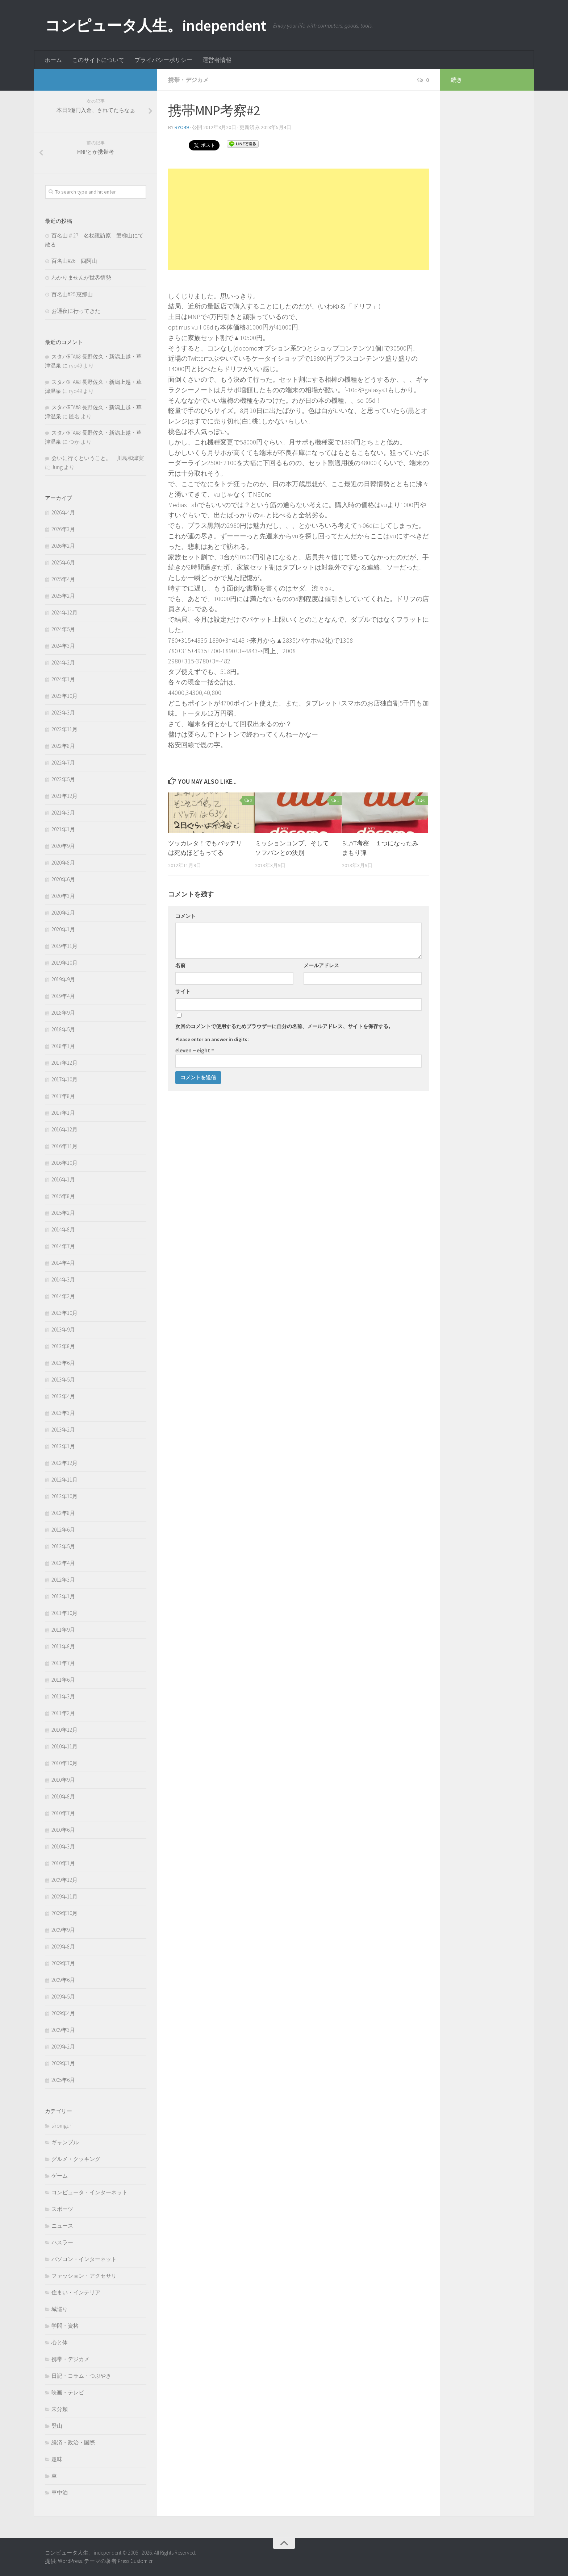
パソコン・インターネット (84, 2259)
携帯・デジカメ (188, 79)
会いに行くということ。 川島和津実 (97, 458)
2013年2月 (63, 1429)
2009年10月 (64, 1913)
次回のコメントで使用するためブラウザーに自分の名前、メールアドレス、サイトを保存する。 (284, 1026)
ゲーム (59, 2175)
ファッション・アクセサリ (84, 2275)
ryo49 (182, 127)
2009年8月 (63, 1946)
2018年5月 (63, 1029)
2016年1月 (63, 1179)
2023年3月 (63, 712)
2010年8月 (63, 1796)
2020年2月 (63, 912)
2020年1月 (63, 929)
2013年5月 (63, 1379)
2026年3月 (63, 529)
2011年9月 (63, 1629)
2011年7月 (63, 1663)
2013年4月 (63, 1396)
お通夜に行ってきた (75, 310)
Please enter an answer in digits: (212, 1039)
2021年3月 (63, 812)
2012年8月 (63, 1512)
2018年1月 (63, 1046)
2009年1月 (63, 2063)
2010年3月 (63, 1846)
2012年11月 (64, 1479)
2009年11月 (64, 1896)
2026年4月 (63, 512)
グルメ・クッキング (75, 2158)
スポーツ (62, 2209)
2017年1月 (63, 1112)
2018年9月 (63, 1012)
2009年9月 (63, 1929)
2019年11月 (64, 946)
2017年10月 (64, 1079)
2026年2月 (63, 545)
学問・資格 (65, 2325)
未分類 (59, 2409)
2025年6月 (63, 562)
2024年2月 (63, 662)
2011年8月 (63, 1646)
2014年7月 (63, 1246)
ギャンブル (65, 2142)
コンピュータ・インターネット (89, 2192)
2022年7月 (63, 762)
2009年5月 (63, 1996)
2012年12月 (64, 1462)
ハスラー (62, 2242)
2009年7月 (63, 1963)
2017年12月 (64, 1062)
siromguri (61, 2125)
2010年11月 (64, 1746)
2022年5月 (63, 779)
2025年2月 (63, 595)
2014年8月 (63, 1229)
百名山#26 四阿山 (74, 260)
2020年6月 (63, 879)
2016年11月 (64, 1146)
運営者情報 (216, 59)
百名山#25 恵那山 (72, 294)
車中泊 (59, 2492)
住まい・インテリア (75, 2292)
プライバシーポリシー (163, 59)
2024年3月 (63, 645)
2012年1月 (63, 1596)
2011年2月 (63, 1713)
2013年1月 (63, 1446)
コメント (185, 916)
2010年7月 (63, 1813)
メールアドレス (321, 965)
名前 (180, 965)
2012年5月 (63, 1546)
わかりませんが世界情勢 (81, 277)
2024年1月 (63, 679)
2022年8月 (63, 745)
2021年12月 (64, 795)
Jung (57, 467)
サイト (183, 991)
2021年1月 (63, 829)
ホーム (53, 59)
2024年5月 (63, 629)
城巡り (59, 2309)
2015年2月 (63, 1212)
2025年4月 (63, 579)
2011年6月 (63, 1679)
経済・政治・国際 (73, 2442)
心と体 (59, 2342)
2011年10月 (64, 1613)
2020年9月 (63, 845)
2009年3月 (63, 2029)
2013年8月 (63, 1346)
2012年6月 (63, 1529)
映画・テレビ (67, 2392)
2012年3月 (63, 1579)
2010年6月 (63, 1829)
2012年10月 (64, 1496)
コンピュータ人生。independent (155, 25)
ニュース (62, 2225)
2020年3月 (63, 896)
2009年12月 (64, 1879)
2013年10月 (64, 1312)
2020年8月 (63, 862)
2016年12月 (64, 1129)
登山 (56, 2425)
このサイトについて (98, 59)
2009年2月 (63, 2046)
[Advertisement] (298, 219)
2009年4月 (63, 2013)
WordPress (70, 2561)
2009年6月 (63, 1979)
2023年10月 (64, 695)
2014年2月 (63, 1296)
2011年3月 (63, 1696)
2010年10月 (64, 1763)
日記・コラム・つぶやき (81, 2375)
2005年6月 (63, 2079)
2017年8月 (63, 1096)
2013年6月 (63, 1362)
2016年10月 (64, 1162)
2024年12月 (64, 612)
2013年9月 (63, 1329)
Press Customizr (135, 2561)
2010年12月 (64, 1729)
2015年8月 (63, 1196)
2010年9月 (63, 1779)
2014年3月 (63, 1279)
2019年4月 (63, 996)
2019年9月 (63, 979)
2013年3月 (63, 1412)
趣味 (56, 2459)
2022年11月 (64, 729)
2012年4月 (63, 1563)
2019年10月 (64, 962)
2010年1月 (63, 1863)
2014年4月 (63, 1262)
